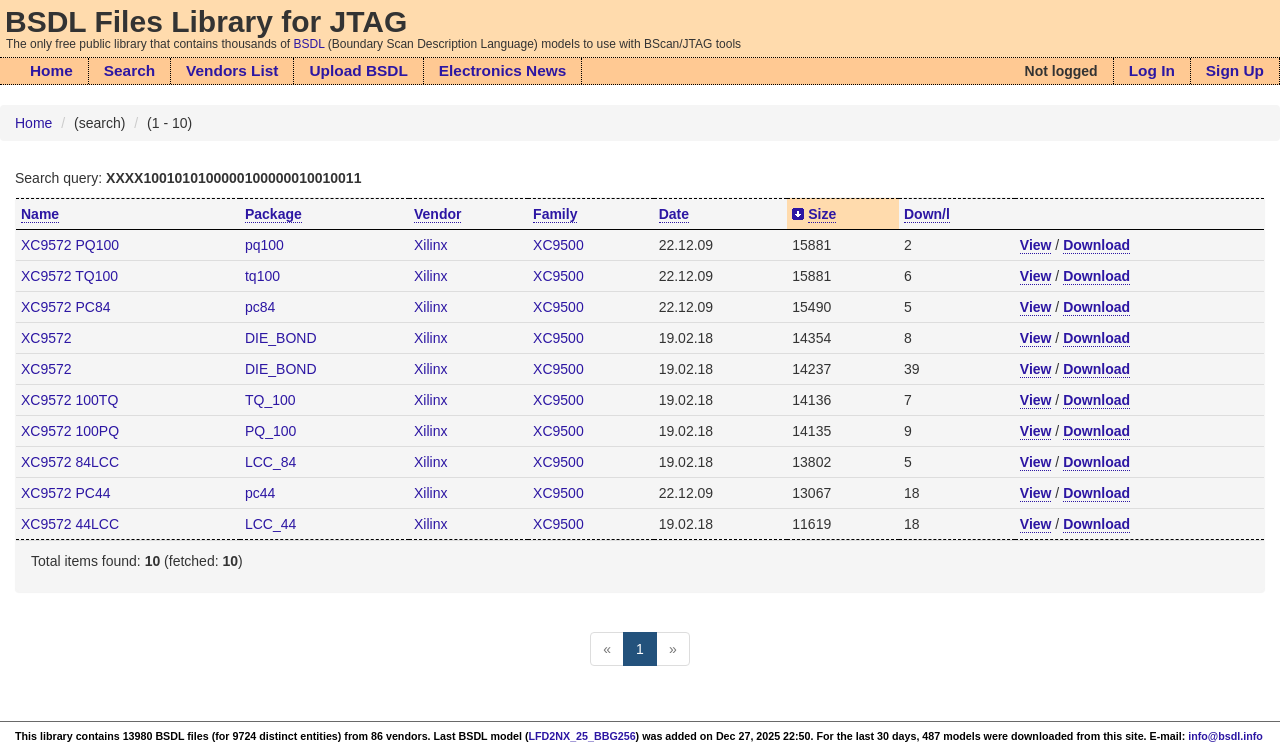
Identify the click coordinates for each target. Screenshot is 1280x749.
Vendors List (232, 70)
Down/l (927, 214)
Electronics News (502, 70)
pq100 (264, 245)
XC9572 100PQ (70, 431)
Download (1096, 245)
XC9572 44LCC (70, 524)
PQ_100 (270, 431)
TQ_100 (270, 400)
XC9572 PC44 (66, 493)
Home (51, 70)
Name (40, 214)
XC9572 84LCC (70, 462)
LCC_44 (270, 524)
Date (674, 214)
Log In (1152, 70)
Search (129, 70)
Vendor (437, 214)
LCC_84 (270, 462)
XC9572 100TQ (69, 400)
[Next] (673, 649)
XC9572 (46, 338)
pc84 (260, 307)
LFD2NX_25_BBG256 (582, 736)
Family (555, 214)
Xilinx (430, 245)
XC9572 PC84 (66, 307)
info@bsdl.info (1225, 736)
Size (822, 214)
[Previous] (607, 649)
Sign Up (1235, 70)
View (1036, 245)
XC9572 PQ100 (70, 245)
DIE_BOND (281, 338)
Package (273, 214)
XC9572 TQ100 (69, 276)
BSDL (309, 44)
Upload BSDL (358, 70)
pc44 (260, 493)
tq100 (262, 276)
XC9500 (558, 245)
